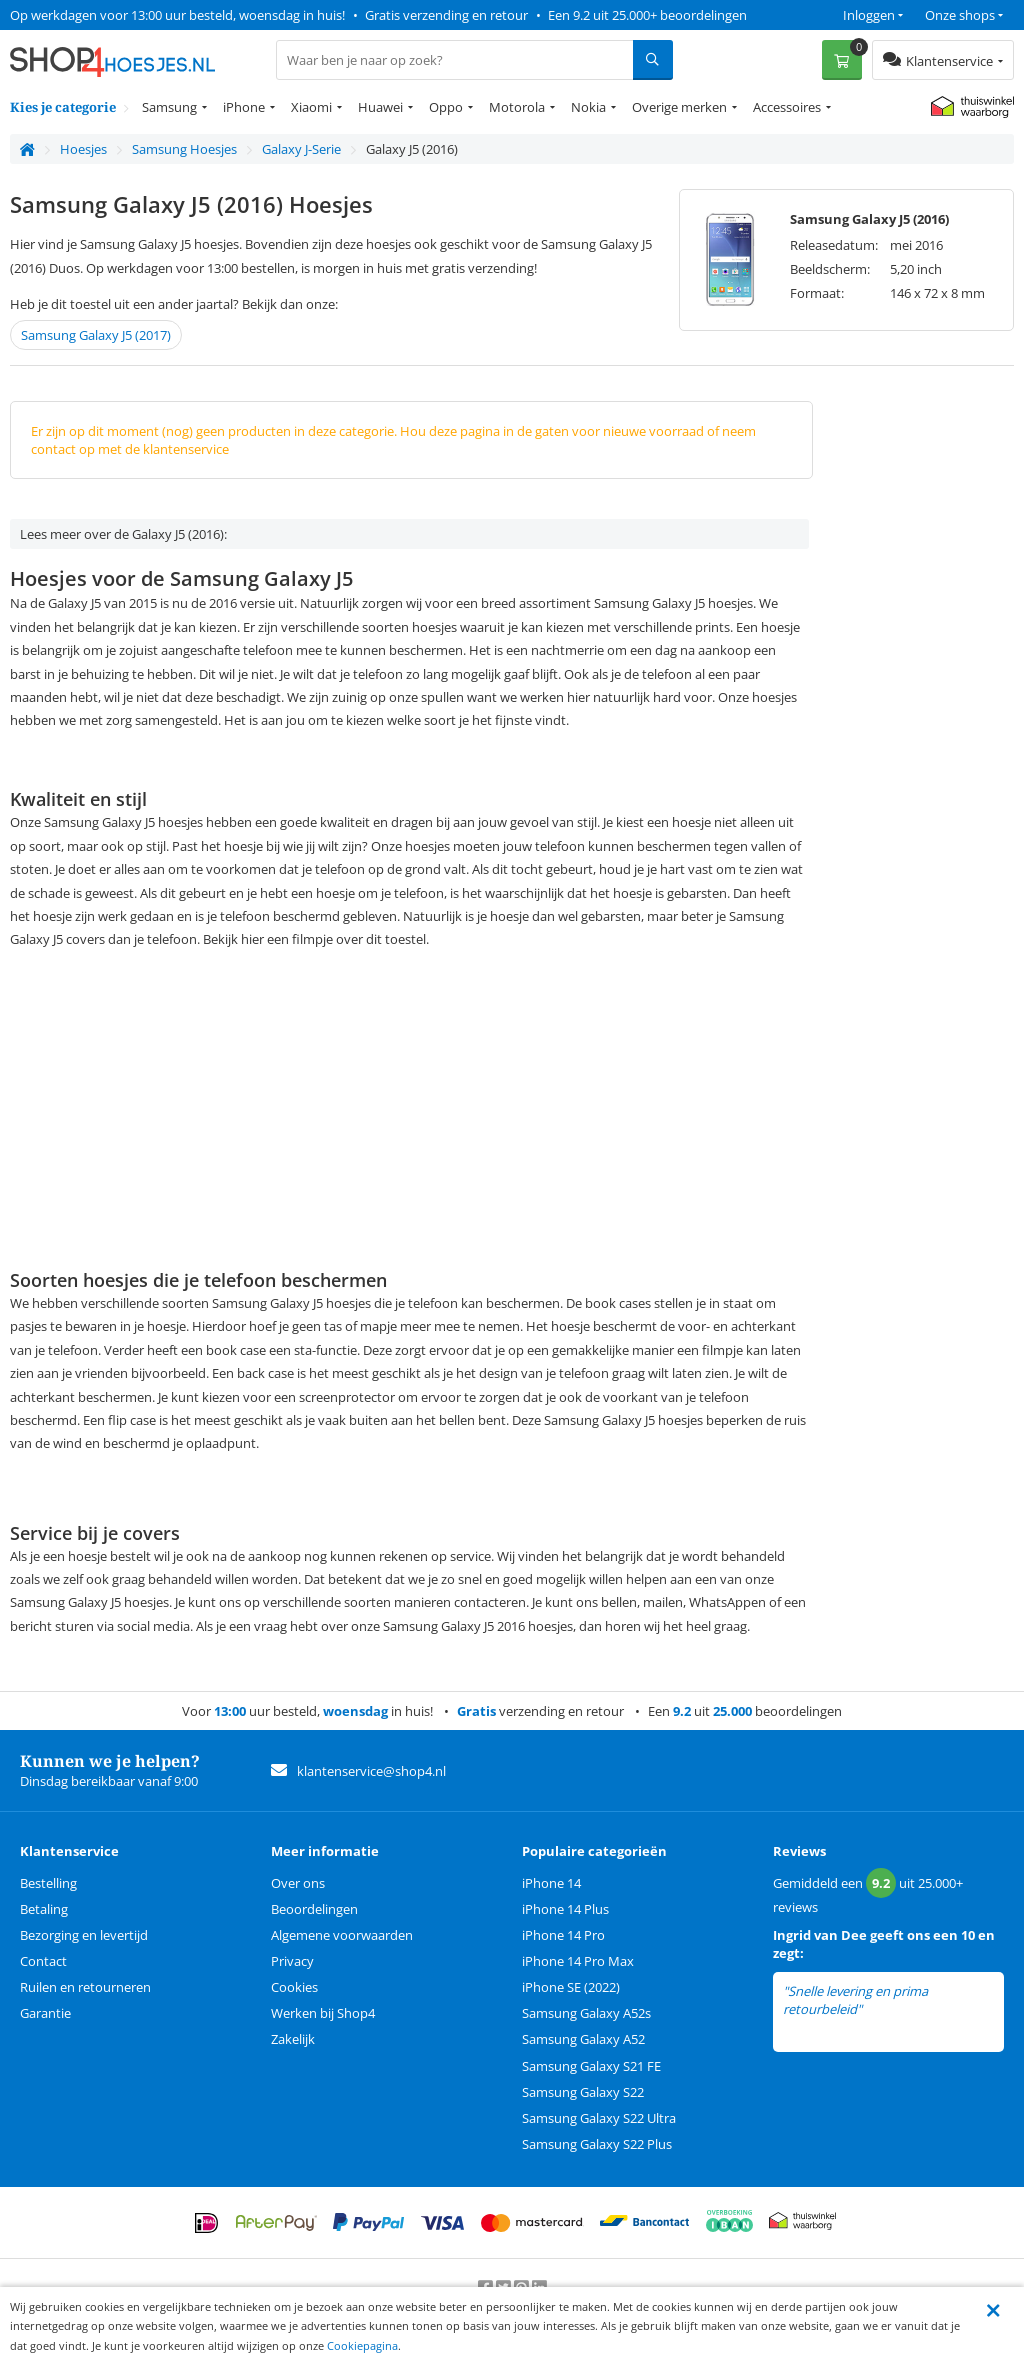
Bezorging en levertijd (84, 1935)
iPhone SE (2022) (571, 1987)
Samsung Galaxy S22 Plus (597, 2144)
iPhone (244, 107)
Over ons (298, 1883)
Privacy (292, 1961)
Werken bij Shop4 (323, 2013)
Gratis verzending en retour (446, 15)
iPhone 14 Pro (563, 1935)
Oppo (446, 107)
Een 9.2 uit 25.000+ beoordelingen (647, 15)
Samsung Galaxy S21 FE (591, 2066)
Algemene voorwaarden (342, 1935)
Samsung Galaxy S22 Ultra (599, 2118)
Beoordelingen (314, 1909)
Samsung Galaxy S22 (583, 2092)
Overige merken (679, 107)
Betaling (44, 1909)
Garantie (45, 2013)
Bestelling (48, 1883)
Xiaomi (311, 107)
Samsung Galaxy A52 (583, 2039)
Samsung (169, 107)
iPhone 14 (551, 1883)
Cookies (294, 1987)
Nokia (588, 107)
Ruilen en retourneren (85, 1987)
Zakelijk (293, 2039)
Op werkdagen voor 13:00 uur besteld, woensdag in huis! (177, 15)
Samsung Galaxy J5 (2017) (96, 335)
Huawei (380, 107)
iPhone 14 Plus (565, 1909)
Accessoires (787, 107)
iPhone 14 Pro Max (578, 1961)
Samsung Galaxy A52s (586, 2013)
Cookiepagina (362, 2345)
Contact (43, 1961)
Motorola (517, 107)
